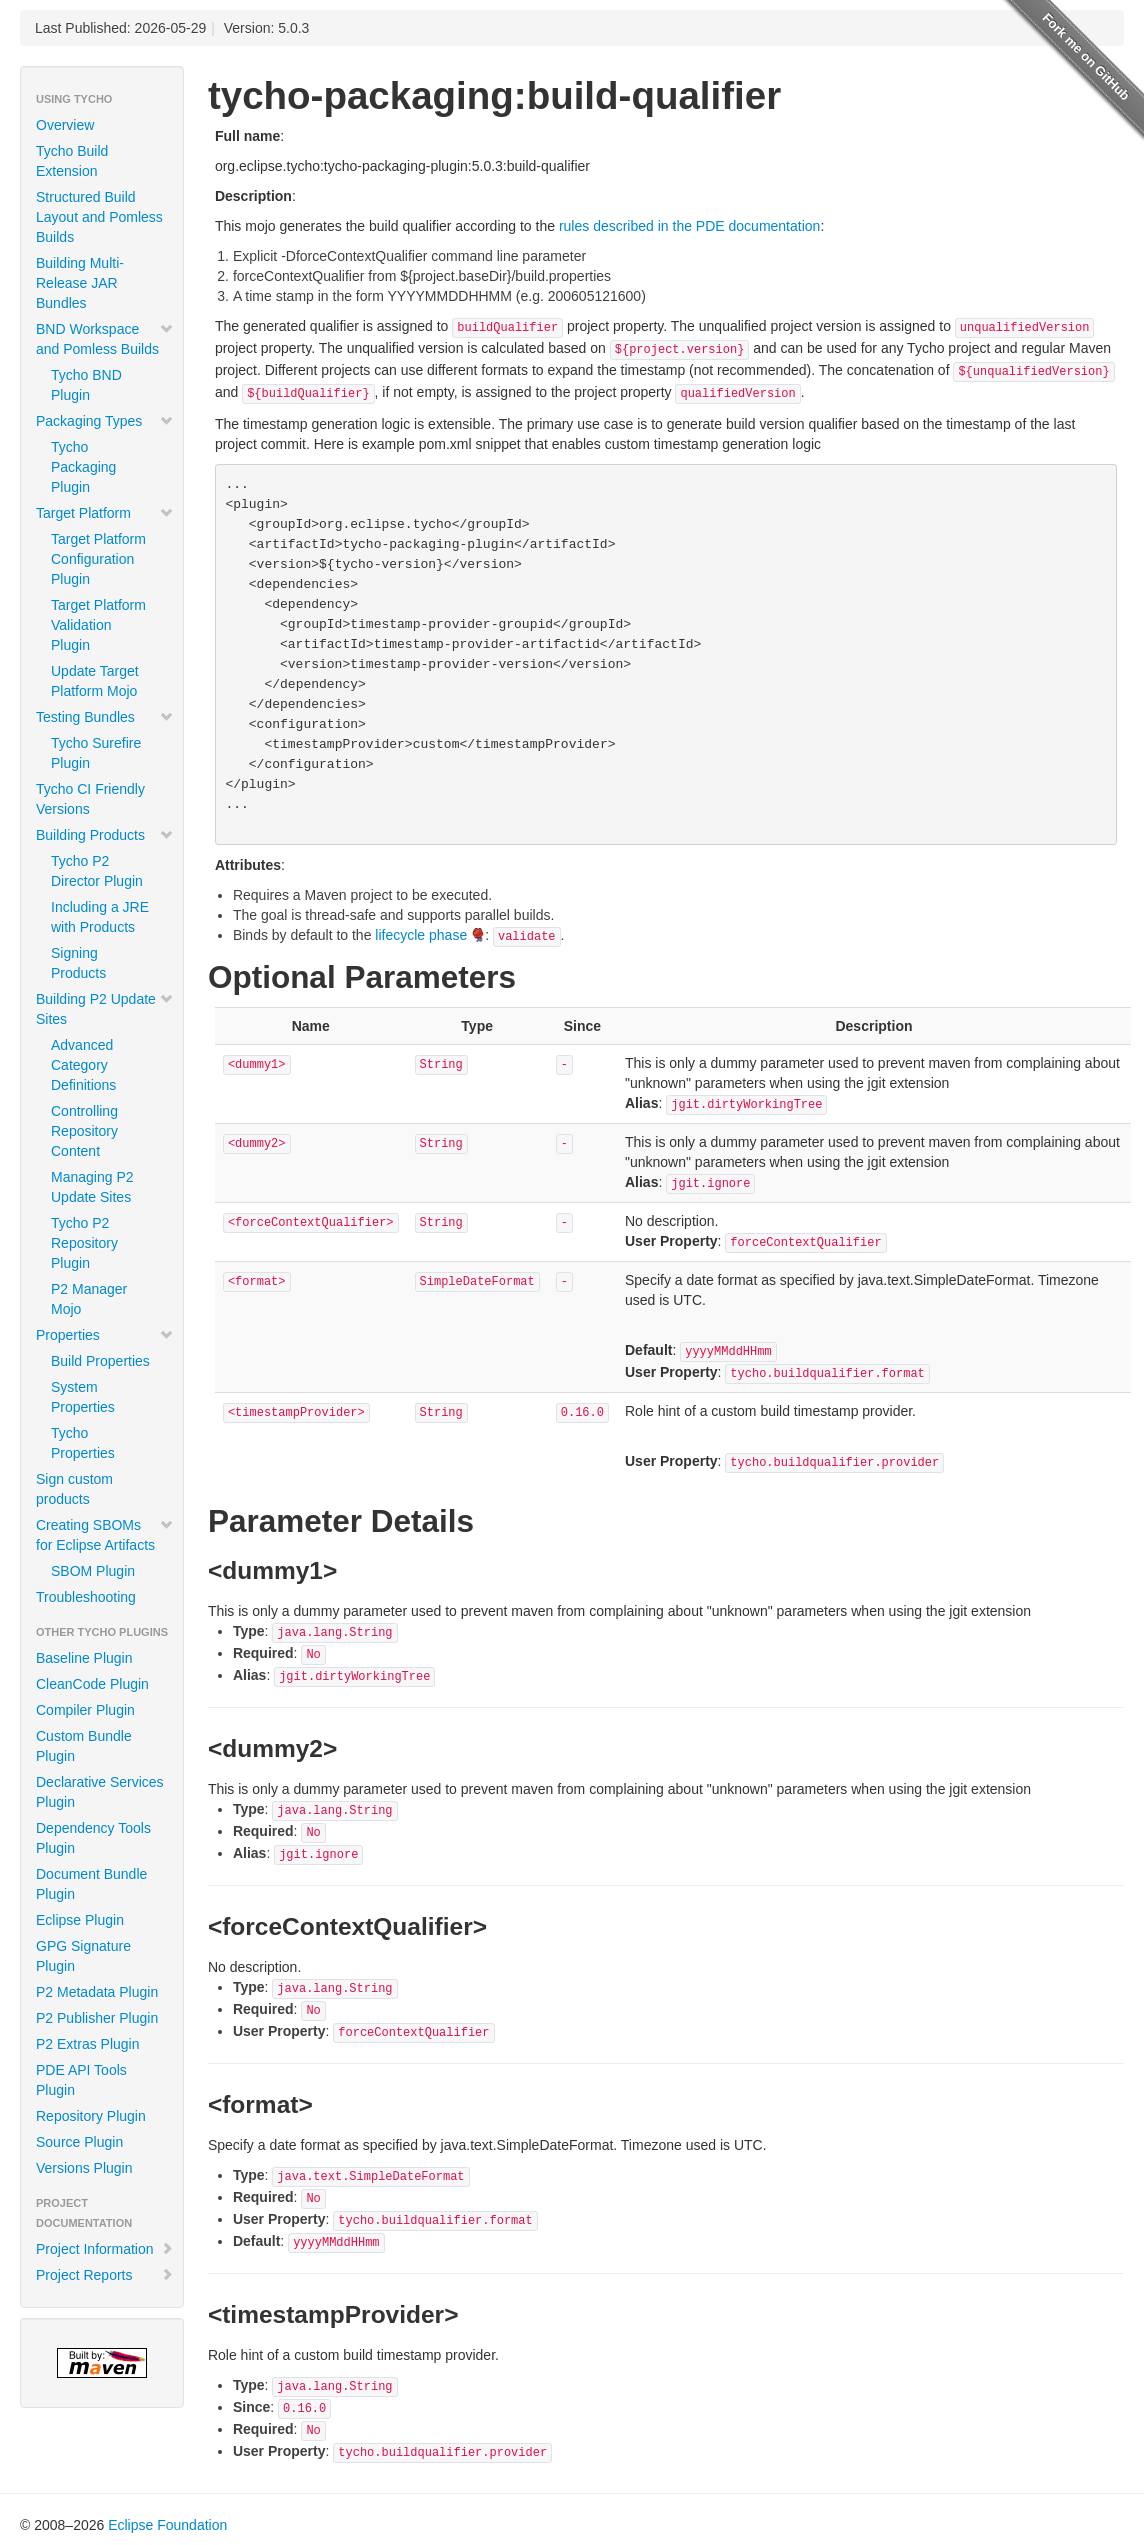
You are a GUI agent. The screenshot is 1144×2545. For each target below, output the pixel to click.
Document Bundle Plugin (91, 1884)
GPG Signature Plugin (83, 1956)
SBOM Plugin (93, 1571)
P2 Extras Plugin (88, 2044)
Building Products (105, 835)
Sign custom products (74, 1489)
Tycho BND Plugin (86, 385)
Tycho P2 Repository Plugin (84, 1243)
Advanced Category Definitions (83, 1065)
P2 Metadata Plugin (97, 1992)
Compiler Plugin (85, 1710)
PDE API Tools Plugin (81, 2080)
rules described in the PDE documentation (689, 226)
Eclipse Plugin (80, 1920)
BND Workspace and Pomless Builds (105, 339)
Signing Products (78, 963)
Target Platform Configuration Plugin (98, 559)
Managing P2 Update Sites (92, 1187)
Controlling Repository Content (84, 1131)
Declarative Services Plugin (100, 1792)
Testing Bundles (105, 717)
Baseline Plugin (84, 1658)
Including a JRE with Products (100, 917)
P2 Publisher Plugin (97, 2018)
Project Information (105, 2249)
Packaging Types (105, 421)
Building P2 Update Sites (105, 1009)
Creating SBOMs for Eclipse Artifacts (105, 1535)
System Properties (83, 1397)
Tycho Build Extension (72, 161)
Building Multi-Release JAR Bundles (80, 283)
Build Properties (100, 1361)
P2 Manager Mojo (89, 1299)
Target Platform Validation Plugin (98, 625)
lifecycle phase (421, 935)
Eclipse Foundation (167, 2525)
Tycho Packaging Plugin (83, 467)
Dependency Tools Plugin (93, 1838)
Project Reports (105, 2275)
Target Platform (105, 513)
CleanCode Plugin (92, 1684)
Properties (105, 1335)
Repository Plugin (91, 2116)
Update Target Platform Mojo (95, 681)
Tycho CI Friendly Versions (90, 799)
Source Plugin (79, 2142)
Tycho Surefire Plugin (96, 753)
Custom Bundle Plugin (84, 1746)
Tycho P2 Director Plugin (97, 871)
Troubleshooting (86, 1597)
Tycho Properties (83, 1443)
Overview (65, 125)
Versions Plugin (84, 2168)
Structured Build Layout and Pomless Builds (99, 217)
